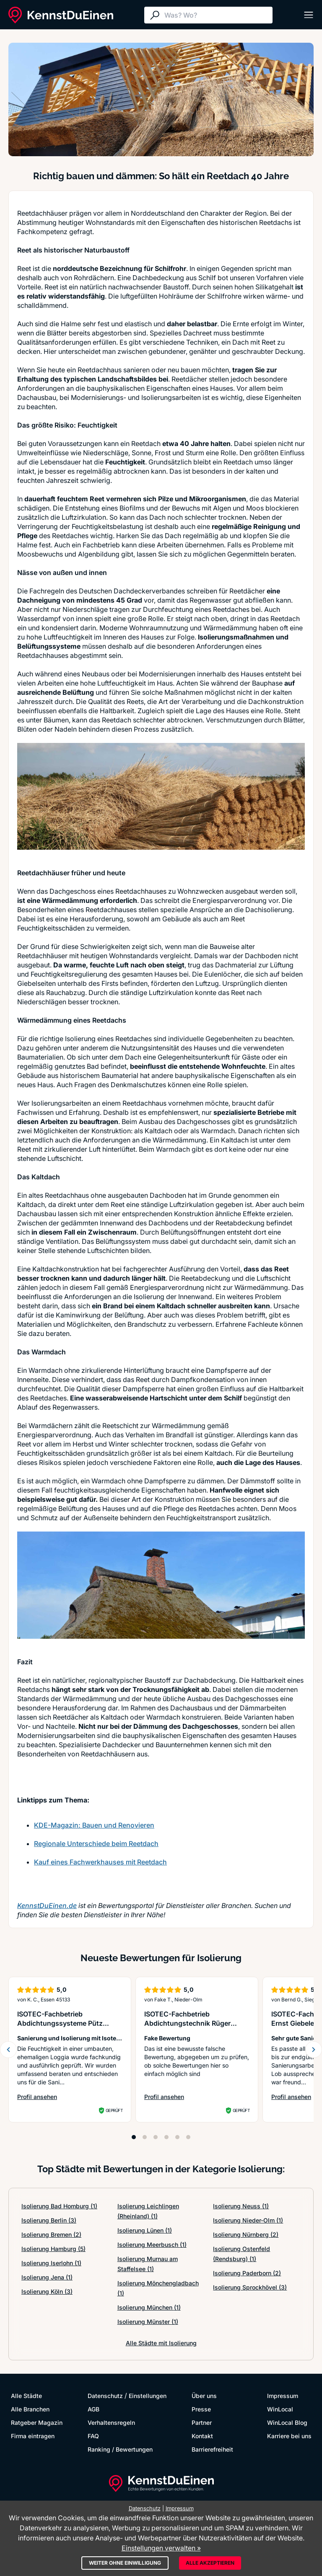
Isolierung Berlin (48, 2220)
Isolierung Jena (47, 2277)
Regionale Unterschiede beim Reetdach (96, 1843)
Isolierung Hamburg (53, 2248)
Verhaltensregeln (111, 2422)
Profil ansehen (69, 2097)
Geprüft (114, 2110)
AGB (93, 2409)
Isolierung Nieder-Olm (248, 2220)
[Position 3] (155, 2137)
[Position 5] (177, 2137)
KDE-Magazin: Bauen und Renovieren (94, 1825)
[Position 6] (188, 2137)
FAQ (93, 2435)
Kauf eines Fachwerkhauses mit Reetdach (100, 1862)
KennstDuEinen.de (47, 1905)
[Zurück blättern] (8, 2049)
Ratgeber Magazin (36, 2422)
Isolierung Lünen (144, 2230)
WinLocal (280, 2409)
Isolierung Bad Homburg (59, 2206)
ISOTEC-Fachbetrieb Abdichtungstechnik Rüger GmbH (187, 2023)
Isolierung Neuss (241, 2206)
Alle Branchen (30, 2409)
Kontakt (202, 2435)
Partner (202, 2422)
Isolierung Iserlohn (51, 2263)
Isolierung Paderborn (247, 2273)
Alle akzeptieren (210, 2563)
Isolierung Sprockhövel (250, 2287)
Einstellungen (147, 2395)
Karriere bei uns (289, 2435)
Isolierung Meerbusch (152, 2244)
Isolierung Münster (147, 2321)
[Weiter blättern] (313, 2049)
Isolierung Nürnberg (245, 2234)
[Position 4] (166, 2137)
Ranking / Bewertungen (120, 2449)
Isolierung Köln (47, 2291)
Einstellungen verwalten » (161, 2548)
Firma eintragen (33, 2435)
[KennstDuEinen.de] (60, 15)
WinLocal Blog (287, 2422)
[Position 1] (134, 2137)
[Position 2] (145, 2137)
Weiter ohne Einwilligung (125, 2563)
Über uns (204, 2395)
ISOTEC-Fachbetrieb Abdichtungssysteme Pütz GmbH (60, 2023)
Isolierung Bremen (51, 2234)
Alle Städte (26, 2395)
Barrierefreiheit (212, 2449)
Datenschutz (105, 2395)
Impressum (282, 2395)
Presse (201, 2409)
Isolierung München (149, 2307)
